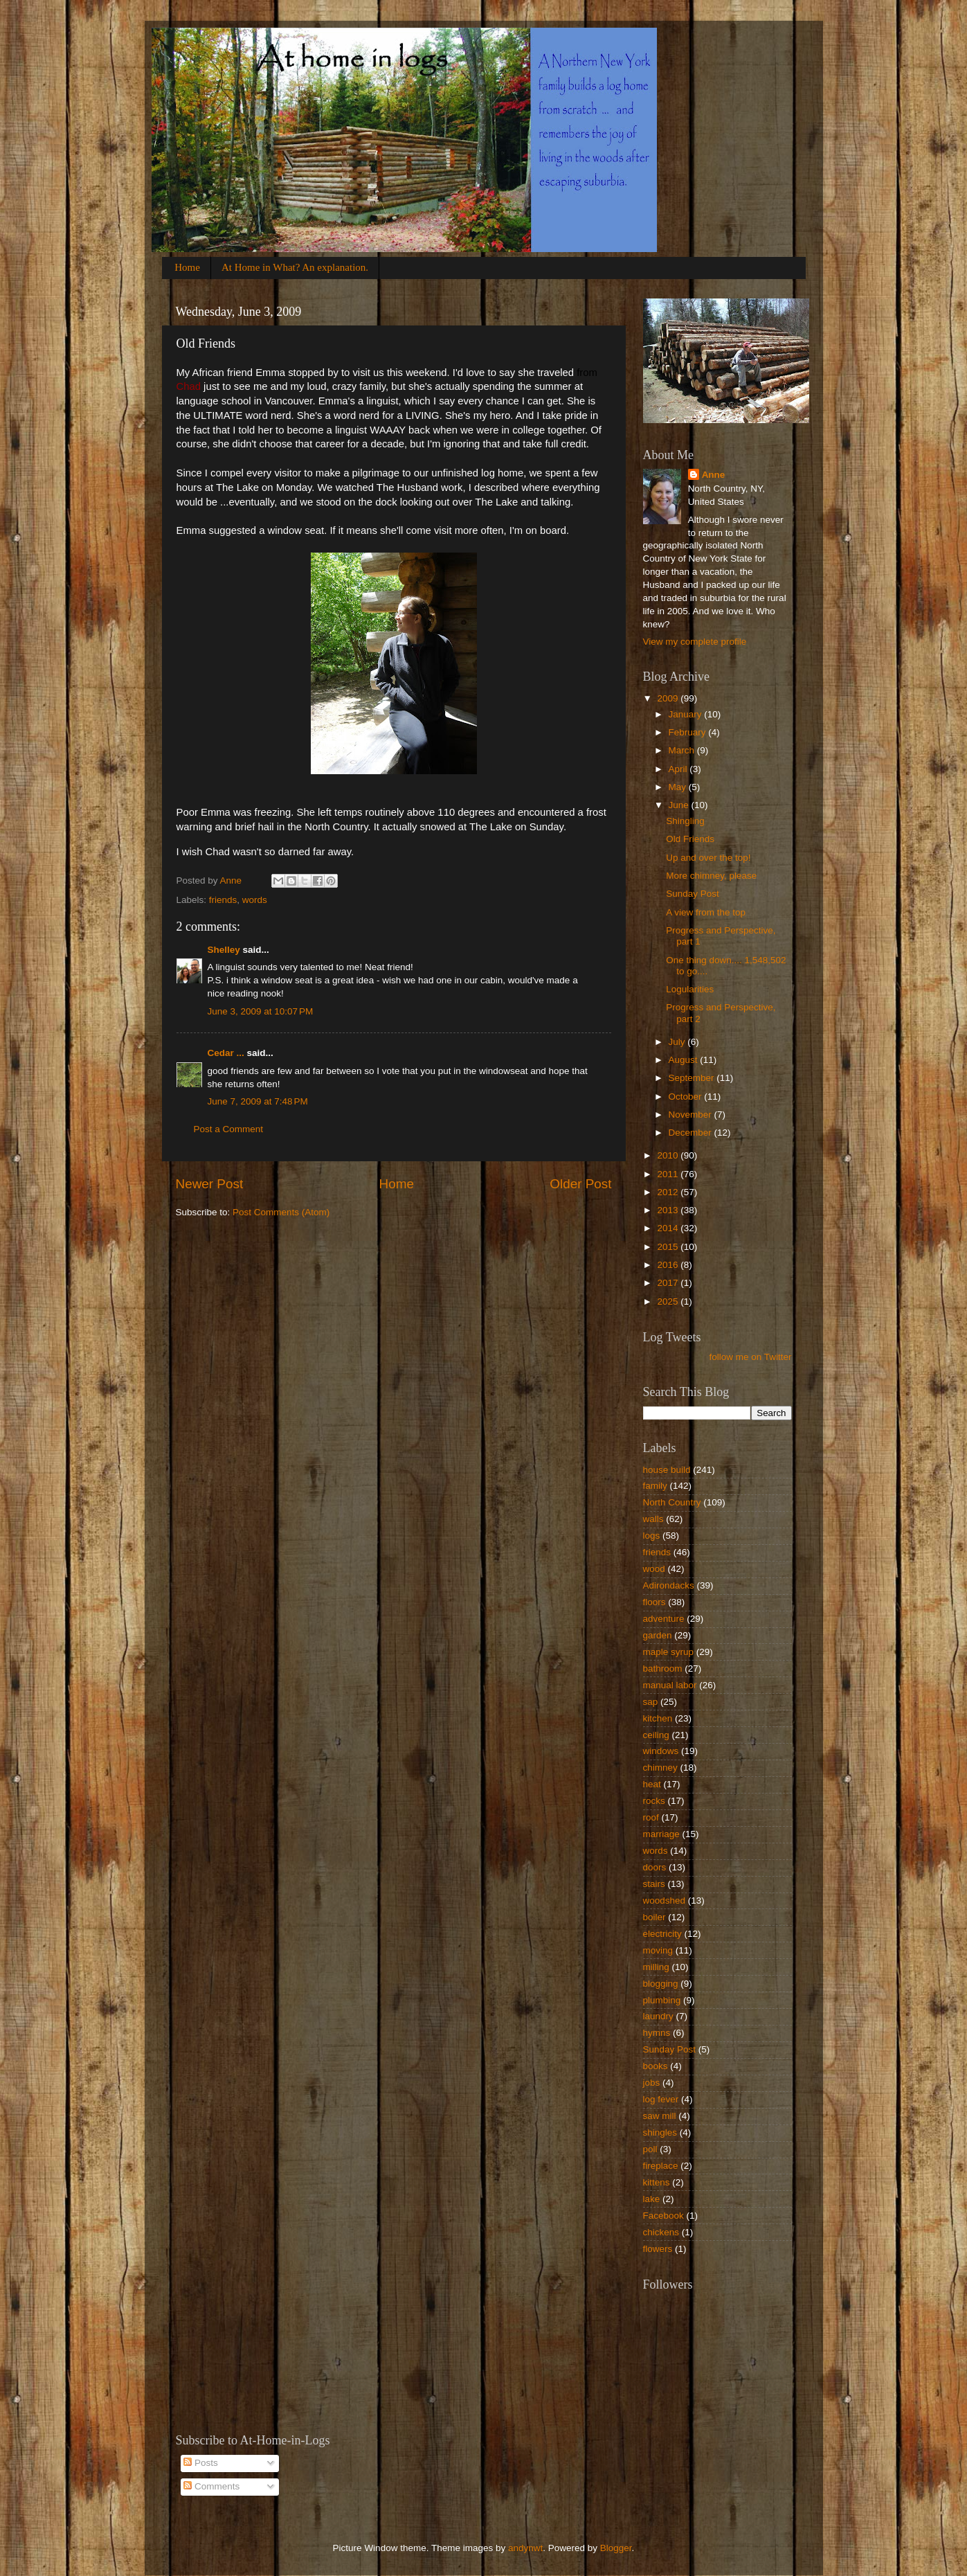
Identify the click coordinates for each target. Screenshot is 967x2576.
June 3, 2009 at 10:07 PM (261, 1011)
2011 (668, 1174)
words (254, 900)
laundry (658, 2016)
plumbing (662, 2000)
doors (655, 1867)
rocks (654, 1801)
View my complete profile (695, 641)
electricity (662, 1934)
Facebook (663, 2215)
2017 (668, 1283)
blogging (660, 1983)
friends (223, 900)
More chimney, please (711, 875)
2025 (668, 1301)
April (679, 769)
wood (654, 1569)
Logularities (690, 989)
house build (667, 1470)
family (655, 1486)
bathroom (663, 1668)
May (679, 787)
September (693, 1078)
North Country (672, 1502)
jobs (651, 2082)
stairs (654, 1884)
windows (661, 1751)
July (678, 1042)
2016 (668, 1265)
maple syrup (668, 1652)
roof (651, 1817)
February (689, 732)
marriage (661, 1834)
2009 (668, 698)
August (685, 1060)
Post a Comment (229, 1129)
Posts (200, 2463)
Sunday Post (692, 893)
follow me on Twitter (750, 1357)
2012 (668, 1192)
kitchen (658, 1718)
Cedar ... (226, 1053)
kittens (656, 2182)
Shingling (685, 821)
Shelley (224, 950)
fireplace (660, 2166)
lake (651, 2199)
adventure (664, 1618)
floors (654, 1602)
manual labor (670, 1685)
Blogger (616, 2548)
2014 (668, 1228)
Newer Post (210, 1184)
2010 (668, 1155)
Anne (713, 474)
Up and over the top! (708, 857)
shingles (660, 2132)
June (680, 805)
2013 (668, 1210)
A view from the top (705, 912)
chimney (660, 1767)
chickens (661, 2232)
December (691, 1132)
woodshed (664, 1900)
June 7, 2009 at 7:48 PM (258, 1101)
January (687, 714)
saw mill (659, 2116)
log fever (661, 2099)
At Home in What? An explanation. (295, 267)
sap (650, 1702)
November (691, 1114)
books (655, 2066)
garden (657, 1635)
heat (652, 1784)
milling (656, 1967)
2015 (668, 1247)
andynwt (525, 2548)
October (687, 1096)
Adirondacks (668, 1585)
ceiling (656, 1735)
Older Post (580, 1184)
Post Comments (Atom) (281, 1212)
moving (658, 1950)
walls (653, 1519)
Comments (211, 2486)
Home (187, 267)
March (683, 750)
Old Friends (690, 839)
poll (650, 2149)
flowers (658, 2249)
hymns (657, 2033)
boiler (654, 1917)
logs (651, 1535)
